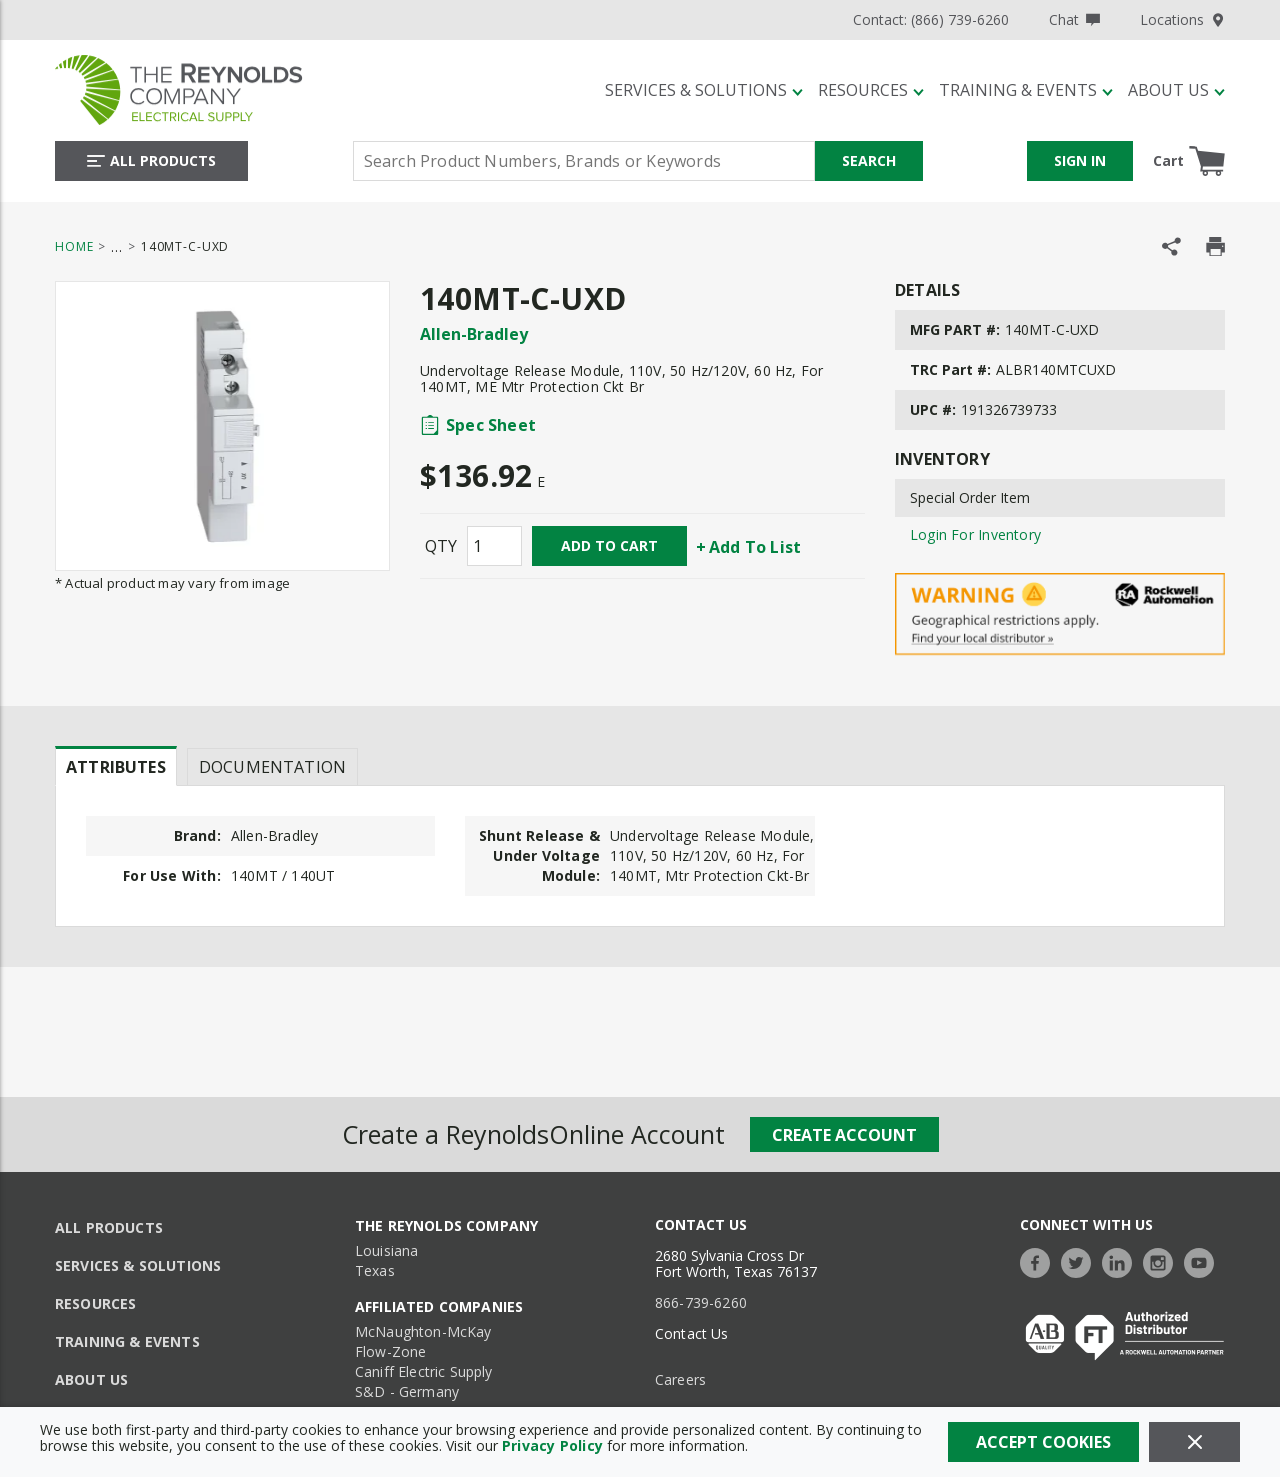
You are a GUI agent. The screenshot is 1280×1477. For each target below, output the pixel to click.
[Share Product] (1171, 246)
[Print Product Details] (1215, 246)
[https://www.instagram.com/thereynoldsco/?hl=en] (1163, 1260)
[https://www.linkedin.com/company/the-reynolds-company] (1122, 1260)
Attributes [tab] (116, 767)
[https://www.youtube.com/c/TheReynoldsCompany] (1204, 1260)
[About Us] (1176, 90)
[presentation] (116, 766)
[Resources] (871, 90)
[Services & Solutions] (704, 90)
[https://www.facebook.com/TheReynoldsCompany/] (1040, 1260)
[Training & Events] (1026, 90)
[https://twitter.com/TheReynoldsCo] (1081, 1260)
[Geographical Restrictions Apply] (1060, 614)
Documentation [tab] (272, 767)
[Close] (1194, 1442)
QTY (441, 546)
